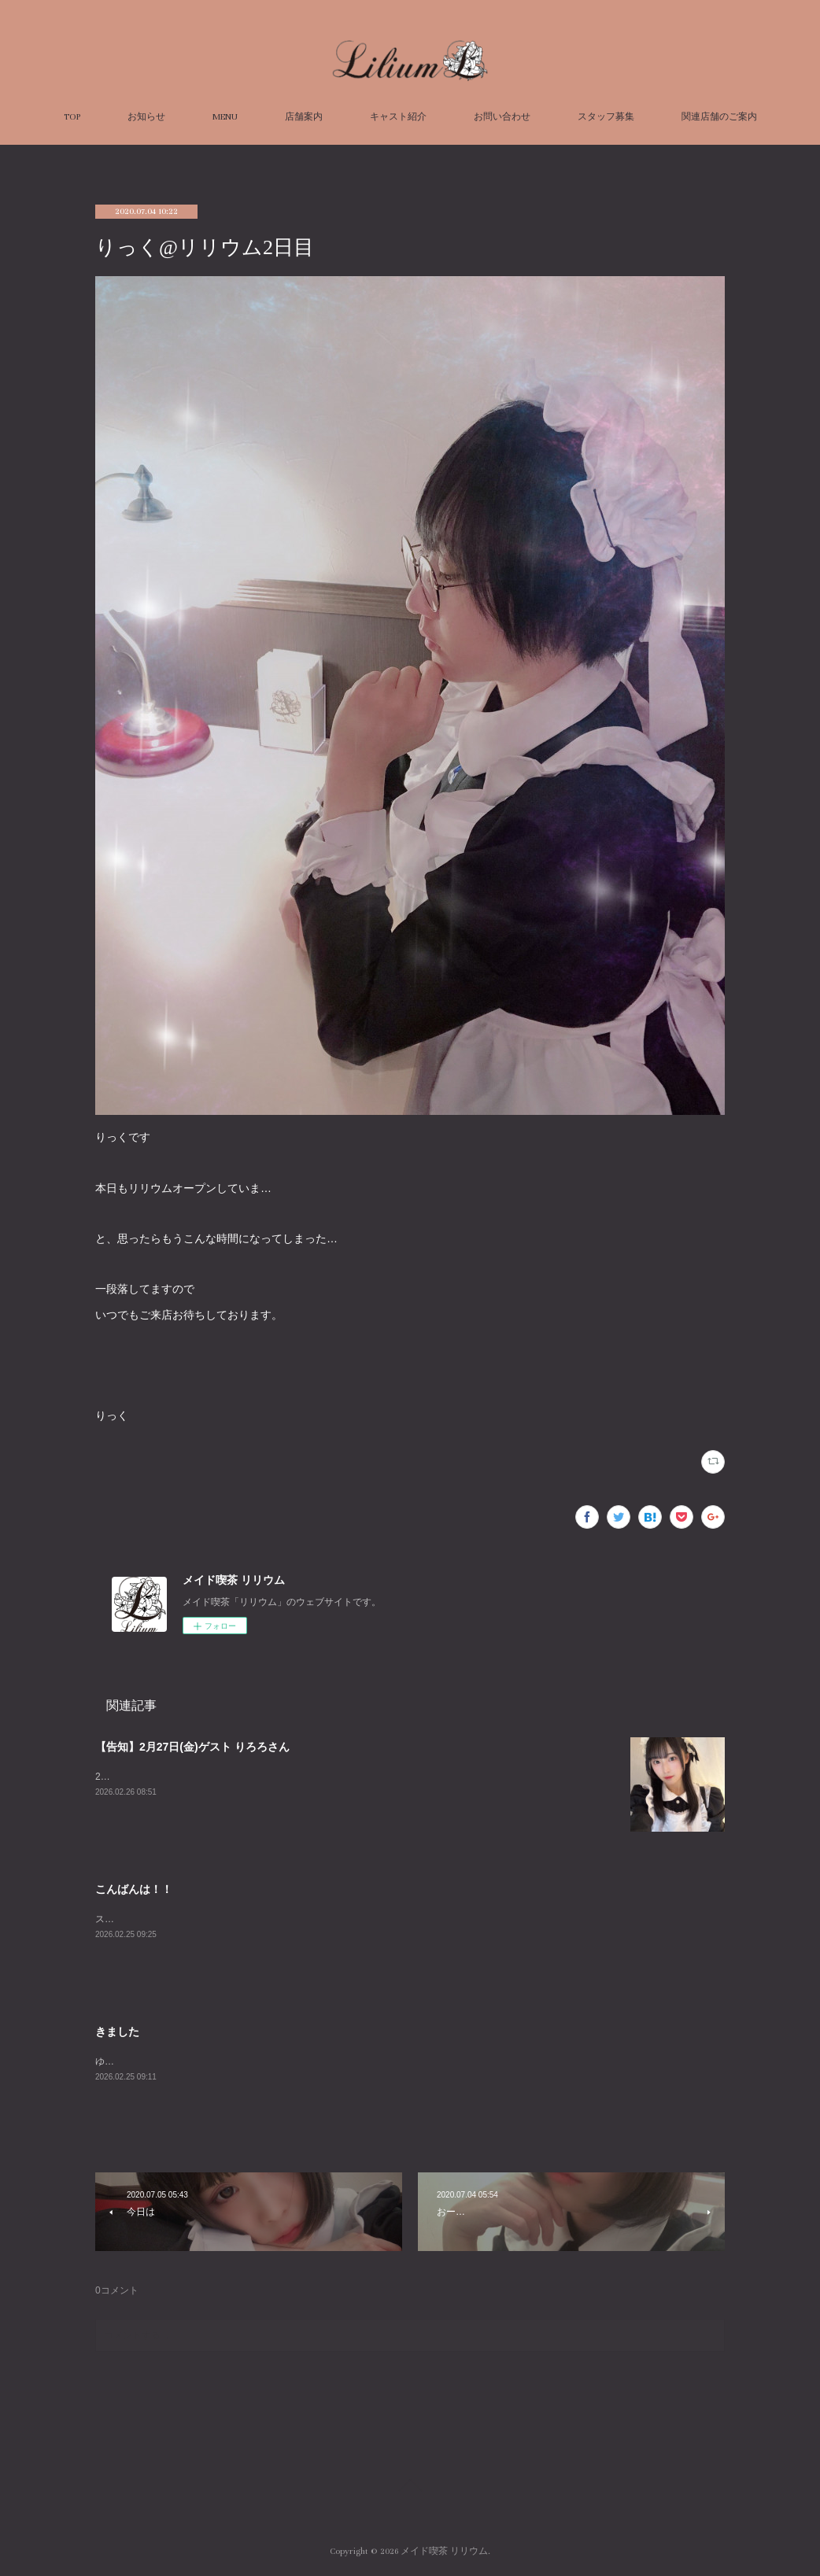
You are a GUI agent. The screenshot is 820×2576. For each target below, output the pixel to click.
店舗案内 (304, 117)
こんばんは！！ (133, 1889)
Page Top (410, 2488)
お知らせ (146, 117)
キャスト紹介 (398, 117)
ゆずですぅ (118, 2061)
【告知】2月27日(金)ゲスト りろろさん (192, 1746)
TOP (72, 117)
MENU (225, 117)
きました (117, 2031)
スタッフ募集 (606, 117)
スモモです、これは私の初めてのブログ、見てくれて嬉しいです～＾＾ (246, 1919)
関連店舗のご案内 (719, 117)
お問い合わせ (502, 117)
